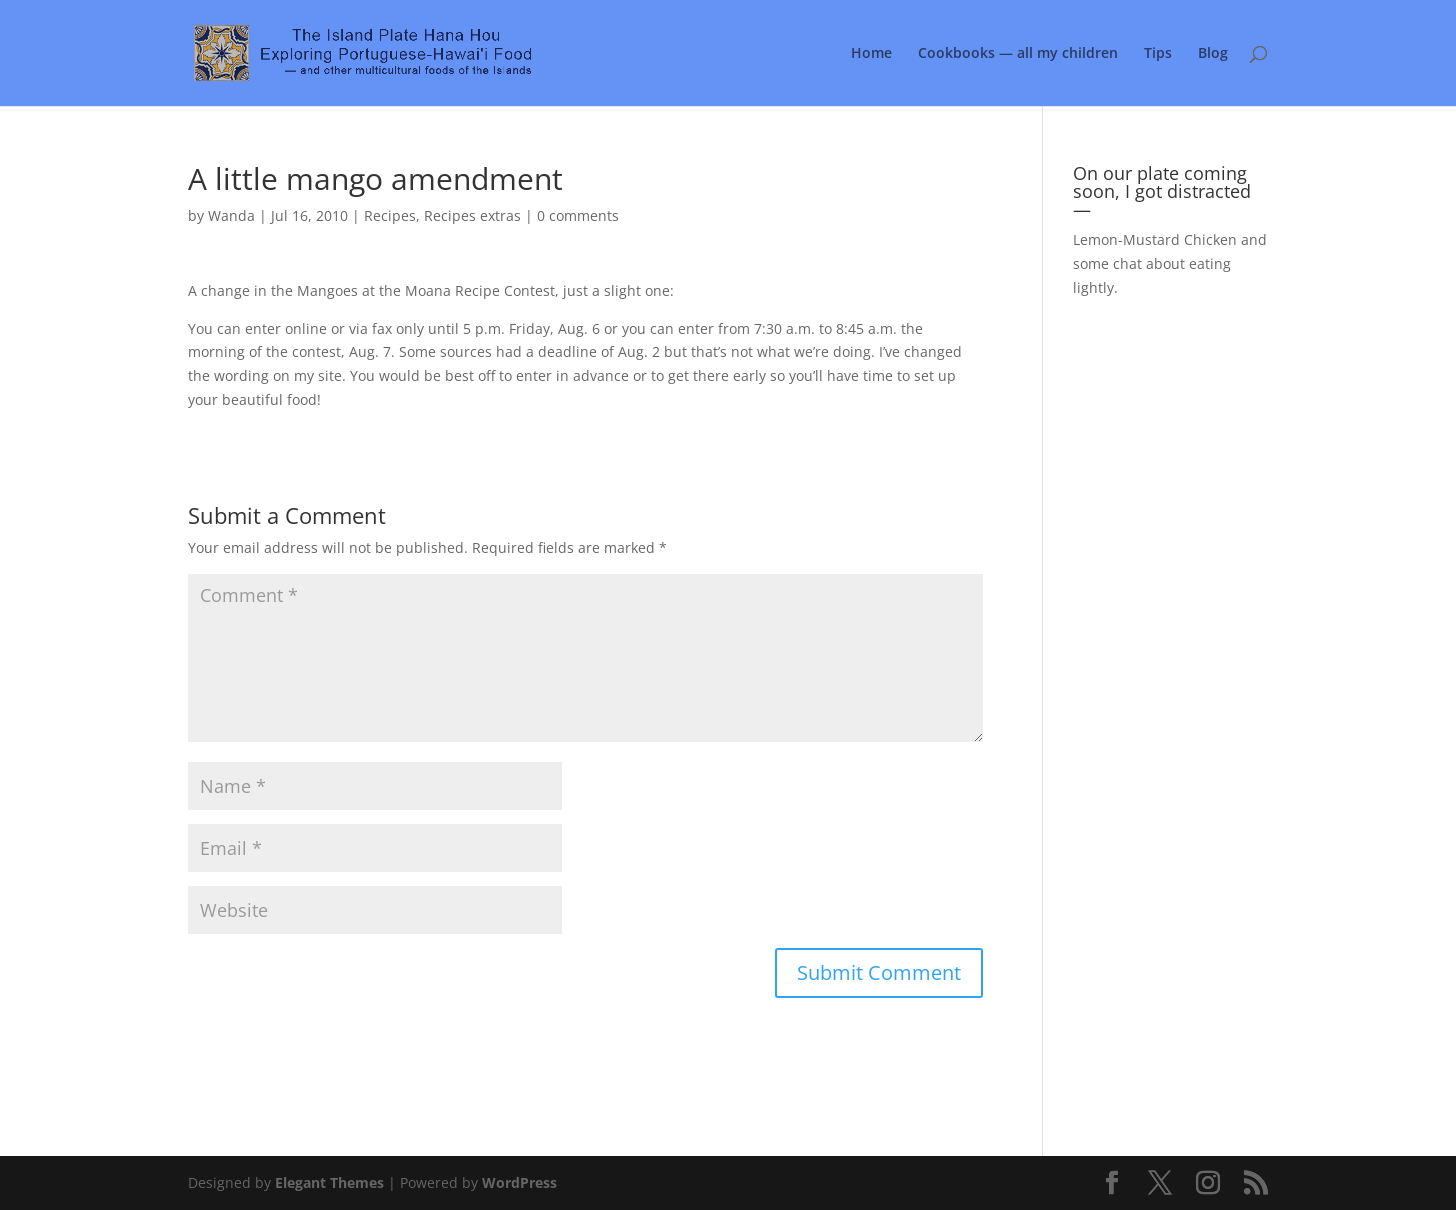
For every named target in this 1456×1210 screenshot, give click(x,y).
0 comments (578, 215)
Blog (1213, 54)
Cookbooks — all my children (1018, 54)
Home (871, 54)
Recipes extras (472, 215)
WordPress (519, 1182)
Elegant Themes (329, 1182)
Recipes (390, 215)
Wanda (231, 215)
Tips (1158, 54)
